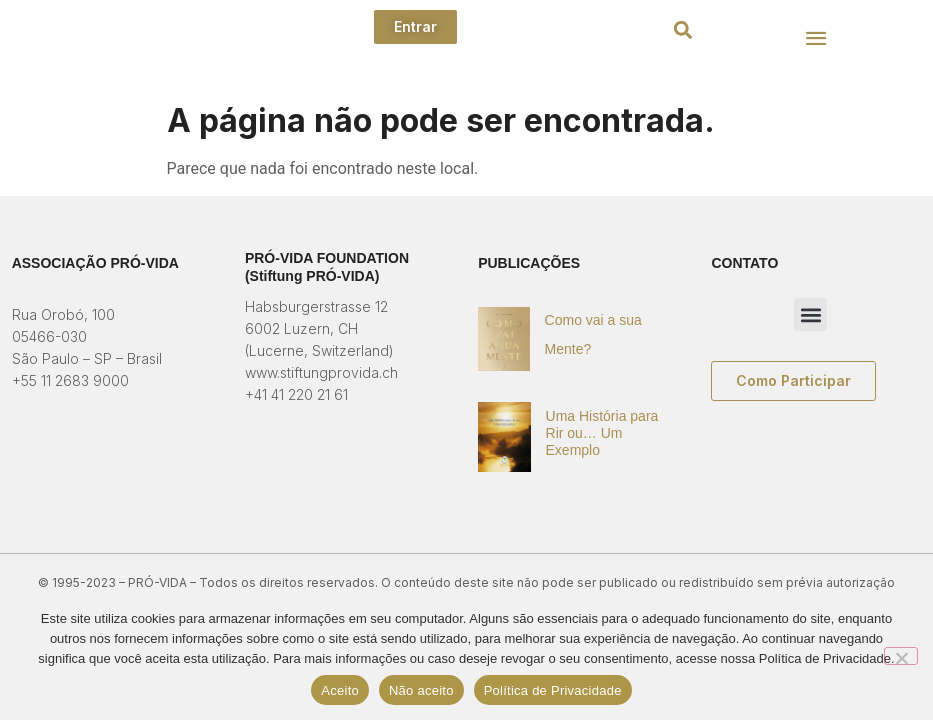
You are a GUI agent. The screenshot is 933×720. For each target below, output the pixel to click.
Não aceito (421, 690)
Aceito (340, 690)
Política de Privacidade (553, 690)
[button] (683, 30)
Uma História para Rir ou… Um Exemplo (602, 433)
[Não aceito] (901, 656)
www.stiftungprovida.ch (321, 372)
